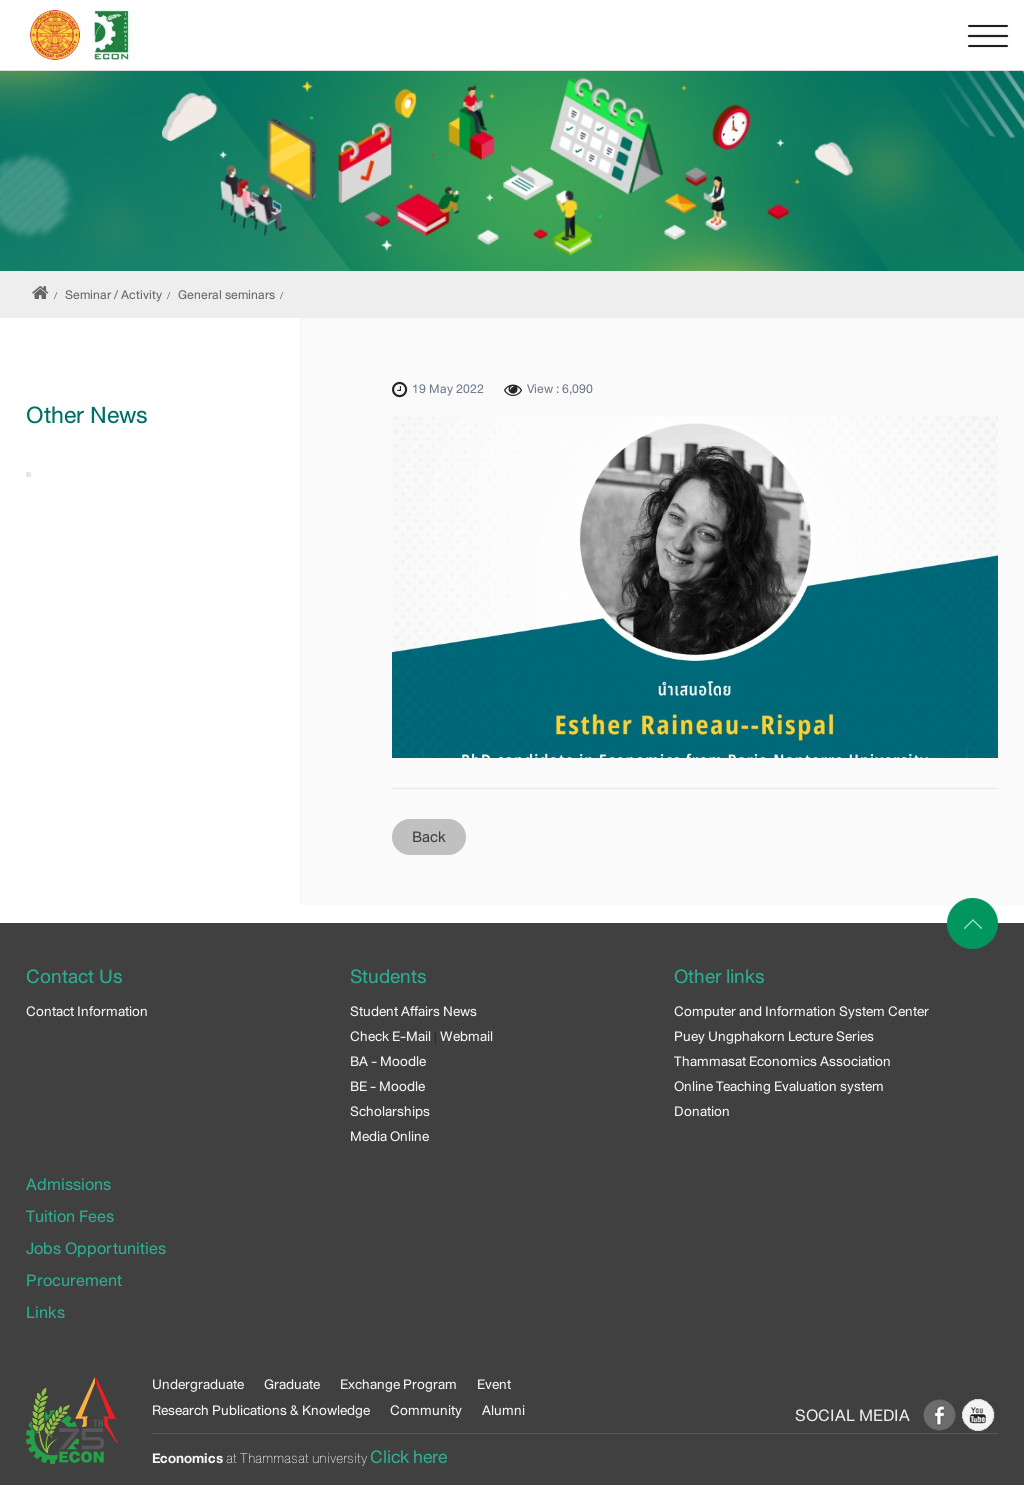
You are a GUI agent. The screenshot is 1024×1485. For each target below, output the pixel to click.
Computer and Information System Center (801, 1011)
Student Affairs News (413, 1011)
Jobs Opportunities (96, 1248)
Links (45, 1312)
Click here (408, 1457)
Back (429, 837)
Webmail (466, 1036)
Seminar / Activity (113, 295)
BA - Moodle (388, 1061)
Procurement (74, 1280)
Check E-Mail (390, 1036)
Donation (702, 1111)
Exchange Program (398, 1384)
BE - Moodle (387, 1086)
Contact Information (87, 1011)
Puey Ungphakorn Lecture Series (774, 1036)
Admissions (68, 1184)
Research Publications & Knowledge (261, 1410)
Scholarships (390, 1111)
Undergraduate (198, 1384)
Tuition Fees (70, 1216)
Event (494, 1384)
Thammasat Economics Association (782, 1061)
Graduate (292, 1384)
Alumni (503, 1410)
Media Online (389, 1136)
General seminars (226, 295)
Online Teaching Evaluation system (779, 1086)
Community (426, 1410)
